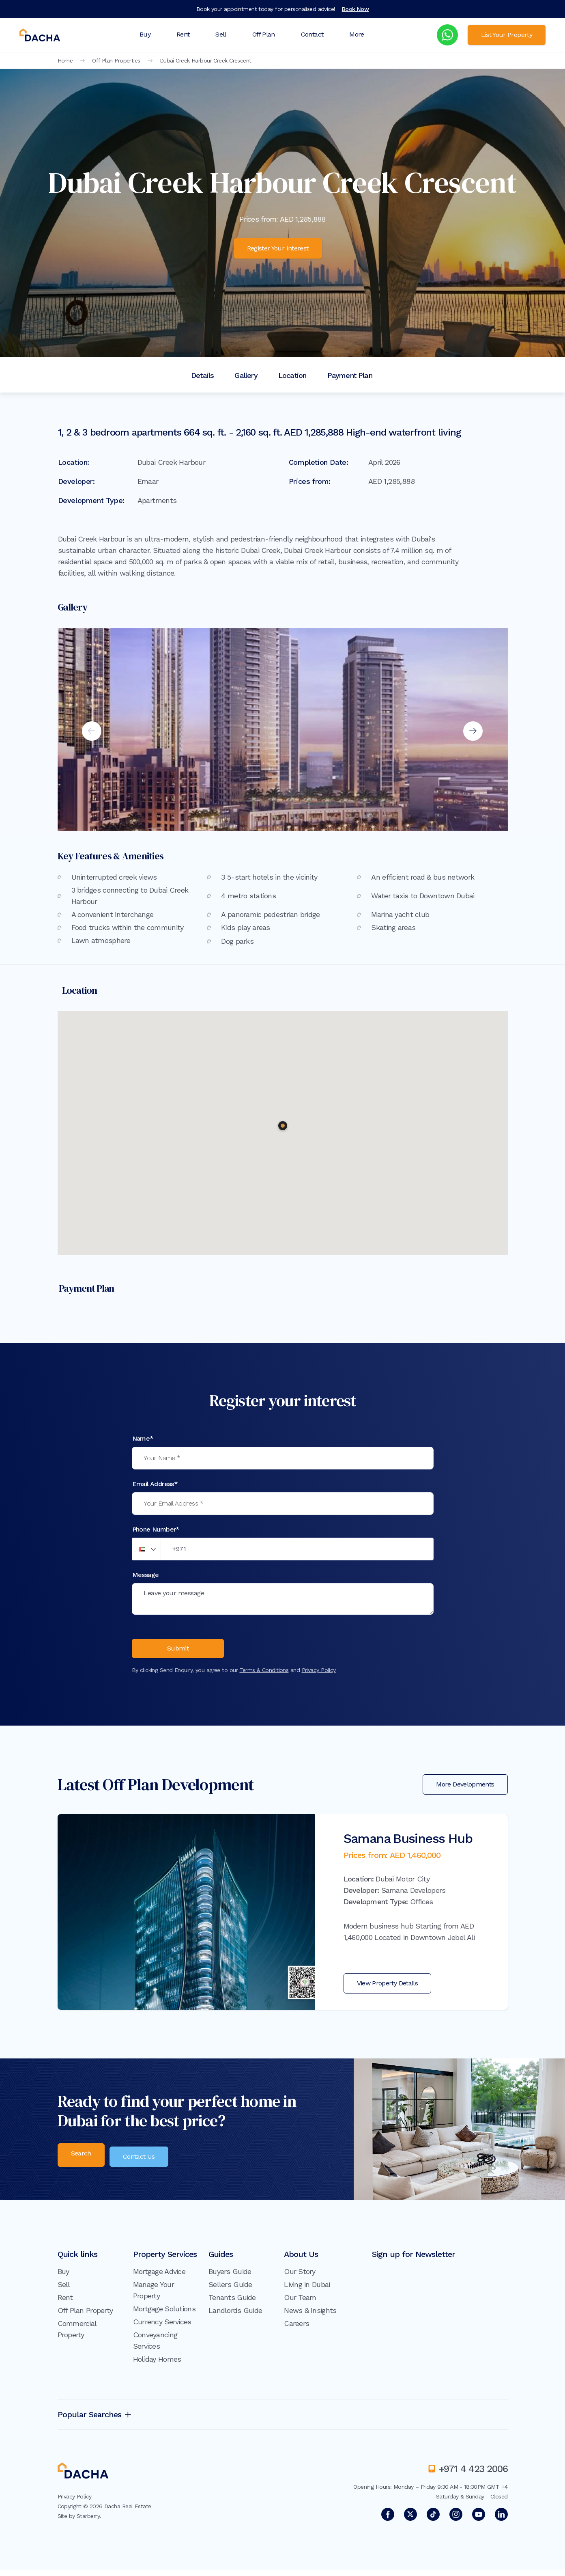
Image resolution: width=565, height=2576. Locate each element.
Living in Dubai (307, 2291)
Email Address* (155, 1484)
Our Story (300, 2278)
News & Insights (310, 2317)
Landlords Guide (235, 2317)
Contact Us (144, 2162)
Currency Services (162, 2328)
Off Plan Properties (116, 60)
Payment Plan (349, 375)
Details (202, 375)
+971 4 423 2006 (473, 2475)
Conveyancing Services (155, 2347)
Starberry (88, 2522)
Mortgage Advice (159, 2278)
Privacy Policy (319, 1677)
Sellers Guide (230, 2291)
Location (292, 375)
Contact (312, 34)
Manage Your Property (153, 2296)
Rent (182, 34)
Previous (91, 731)
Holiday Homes (157, 2365)
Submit (178, 1653)
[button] (282, 1126)
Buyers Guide (229, 2278)
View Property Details (387, 1990)
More (356, 34)
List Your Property (506, 35)
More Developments (465, 1791)
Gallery (245, 375)
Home (65, 60)
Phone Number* (156, 1529)
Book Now (355, 9)
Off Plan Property (85, 2317)
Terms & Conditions (263, 1677)
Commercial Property (77, 2335)
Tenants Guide (232, 2304)
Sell (220, 34)
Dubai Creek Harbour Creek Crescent (205, 60)
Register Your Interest (278, 248)
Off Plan (263, 34)
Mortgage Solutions (164, 2315)
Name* (143, 1438)
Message (145, 1575)
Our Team (300, 2304)
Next (473, 731)
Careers (296, 2330)
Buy (145, 34)
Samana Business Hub (408, 1845)
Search (81, 2162)
